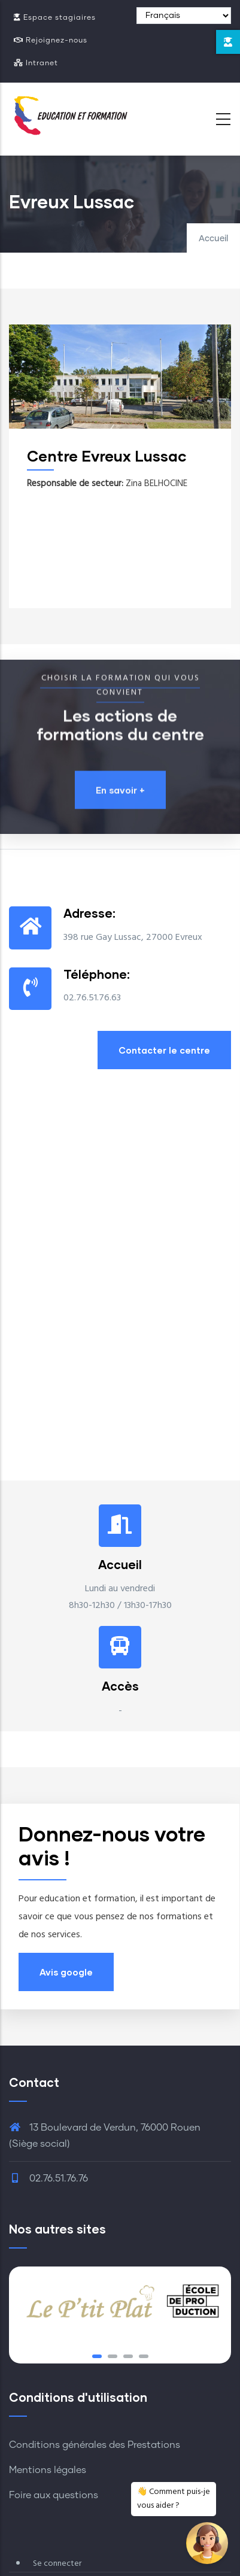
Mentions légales (47, 2470)
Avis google (66, 1972)
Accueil (213, 239)
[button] (97, 2356)
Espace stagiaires (55, 18)
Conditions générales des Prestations (94, 2445)
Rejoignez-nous (50, 40)
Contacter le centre (164, 1050)
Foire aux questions (53, 2495)
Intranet (36, 63)
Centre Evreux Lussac (113, 456)
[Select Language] (183, 15)
